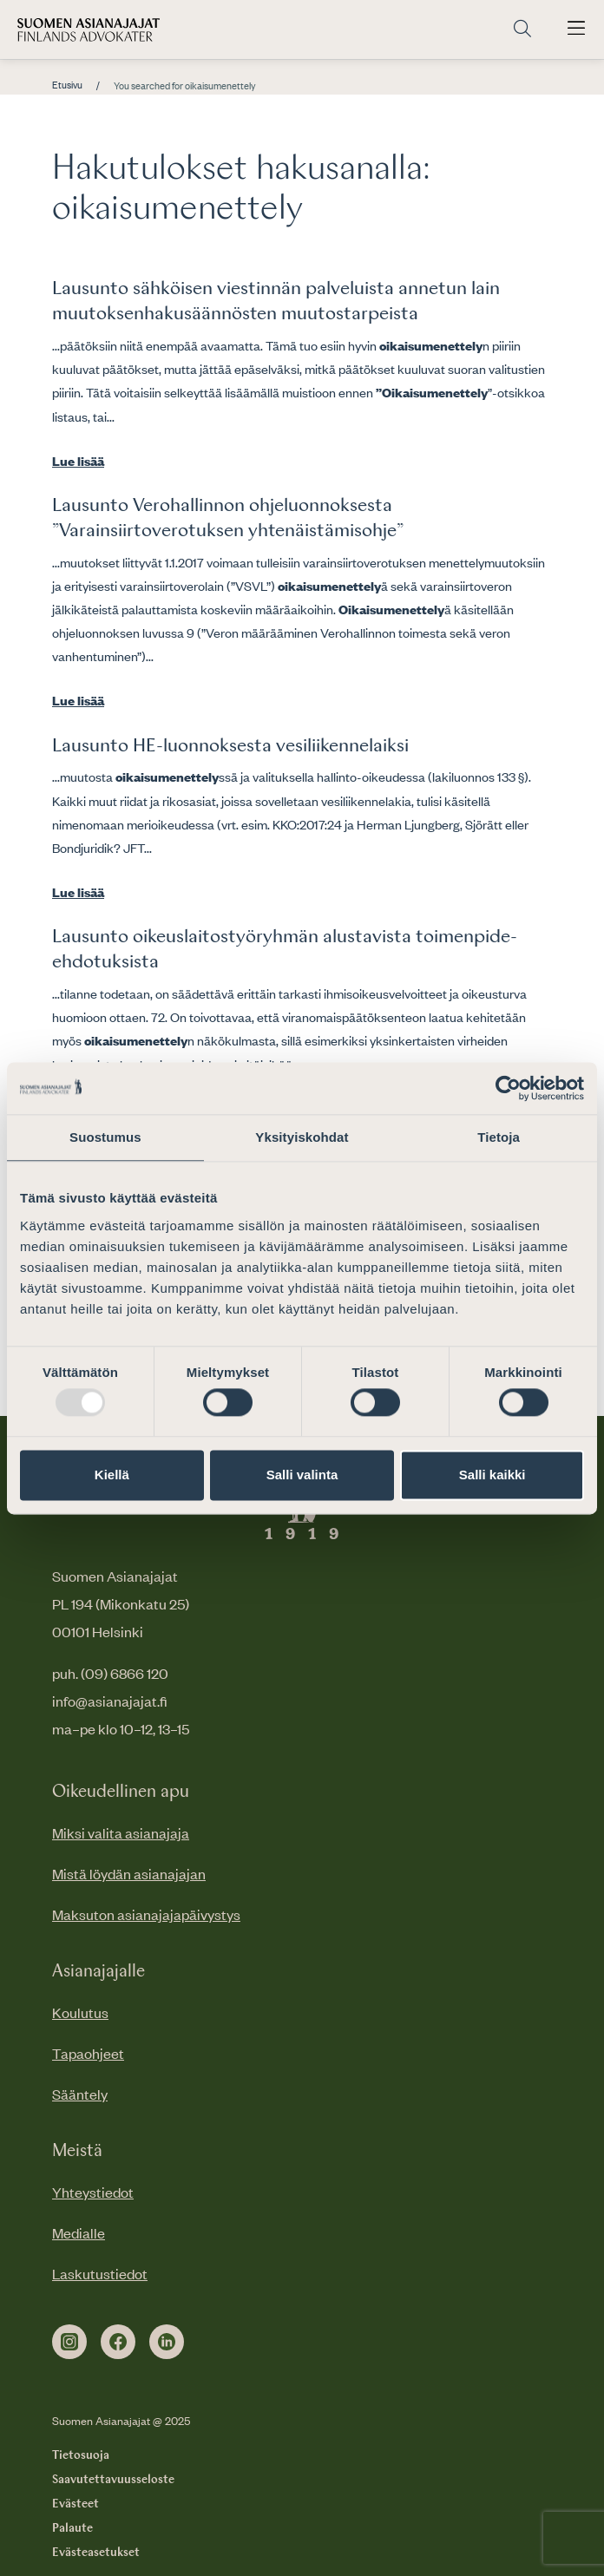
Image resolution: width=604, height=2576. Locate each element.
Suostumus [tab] (105, 1137)
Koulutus (80, 2012)
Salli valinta (302, 1474)
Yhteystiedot (93, 2191)
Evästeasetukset (96, 2553)
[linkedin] (166, 2341)
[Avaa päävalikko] (576, 29)
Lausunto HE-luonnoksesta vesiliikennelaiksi (230, 746)
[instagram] (69, 2341)
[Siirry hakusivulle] (522, 29)
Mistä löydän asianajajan (129, 1873)
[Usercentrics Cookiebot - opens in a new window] (508, 1088)
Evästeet (75, 2504)
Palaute (72, 2528)
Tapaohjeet (88, 2052)
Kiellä (112, 1474)
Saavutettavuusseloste (113, 2480)
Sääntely (80, 2093)
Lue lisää (78, 460)
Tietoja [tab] (498, 1137)
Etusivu (67, 85)
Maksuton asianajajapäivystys (146, 1914)
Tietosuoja (80, 2455)
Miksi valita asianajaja (120, 1832)
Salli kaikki (492, 1474)
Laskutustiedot (100, 2273)
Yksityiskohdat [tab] (301, 1137)
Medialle (78, 2232)
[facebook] (118, 2341)
